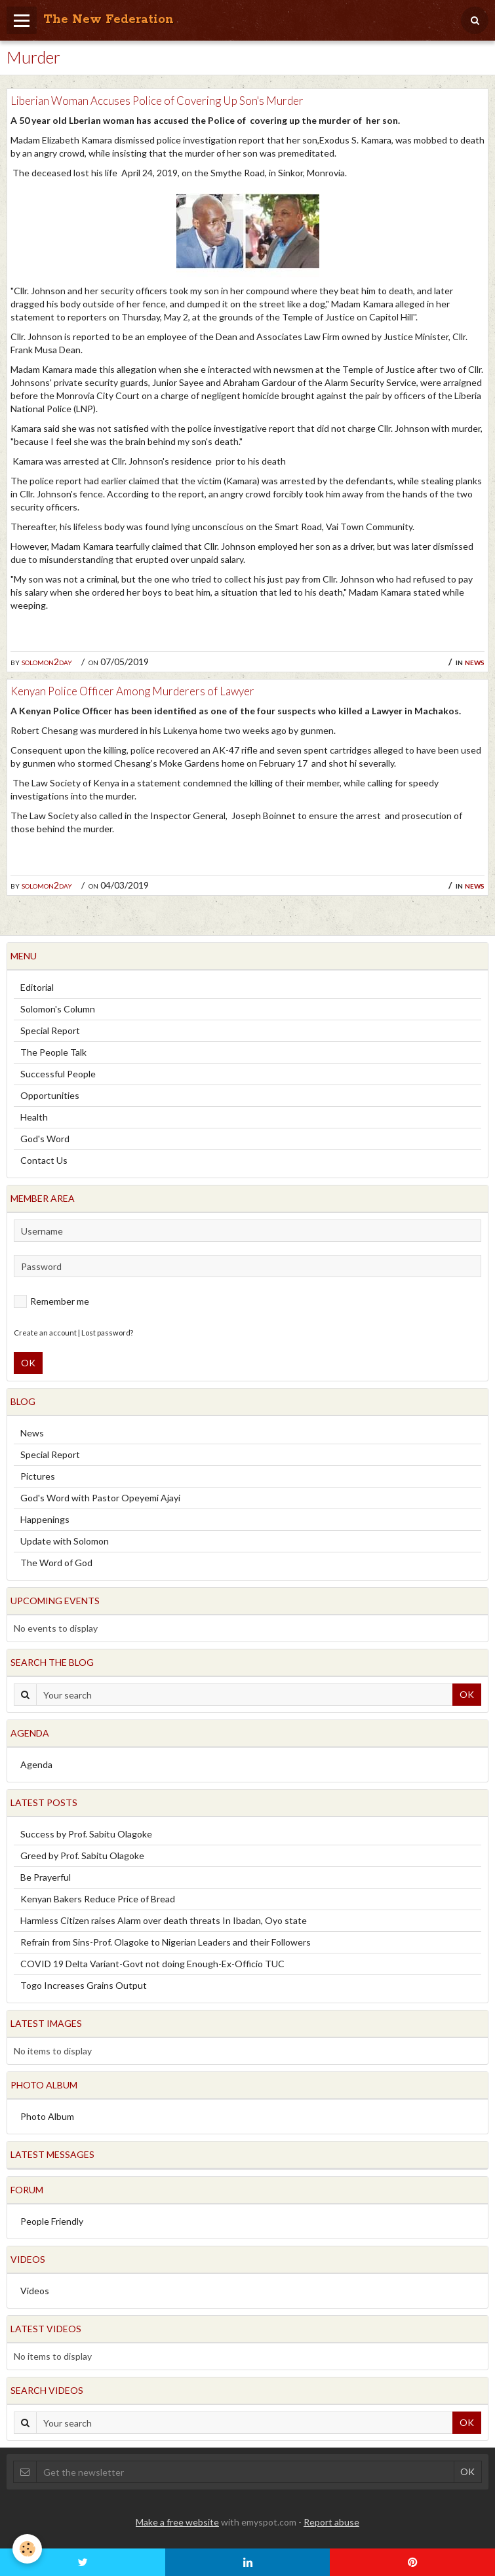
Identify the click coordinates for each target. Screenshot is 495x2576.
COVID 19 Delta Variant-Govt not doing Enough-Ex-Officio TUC (152, 1963)
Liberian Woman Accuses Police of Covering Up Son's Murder (157, 100)
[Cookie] (28, 2549)
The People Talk (53, 1052)
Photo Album (47, 2116)
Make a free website (177, 2522)
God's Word (44, 1138)
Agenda (36, 1764)
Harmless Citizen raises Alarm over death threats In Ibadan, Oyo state (163, 1920)
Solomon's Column (57, 1008)
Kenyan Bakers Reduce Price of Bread (97, 1898)
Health (34, 1117)
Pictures (37, 1476)
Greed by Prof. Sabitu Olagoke (82, 1855)
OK (28, 1362)
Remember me (51, 1301)
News (475, 661)
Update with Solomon (64, 1541)
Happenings (44, 1519)
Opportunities (49, 1095)
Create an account (45, 1332)
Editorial (37, 987)
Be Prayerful (45, 1877)
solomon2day (47, 661)
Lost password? (107, 1332)
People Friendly (51, 2221)
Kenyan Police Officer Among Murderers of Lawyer (132, 691)
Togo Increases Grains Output (83, 1985)
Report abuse (331, 2522)
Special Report (50, 1030)
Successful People (58, 1073)
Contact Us (44, 1160)
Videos (34, 2290)
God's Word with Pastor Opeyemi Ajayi (100, 1497)
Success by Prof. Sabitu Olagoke (86, 1833)
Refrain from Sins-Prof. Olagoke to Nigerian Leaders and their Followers (165, 1942)
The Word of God (56, 1562)
